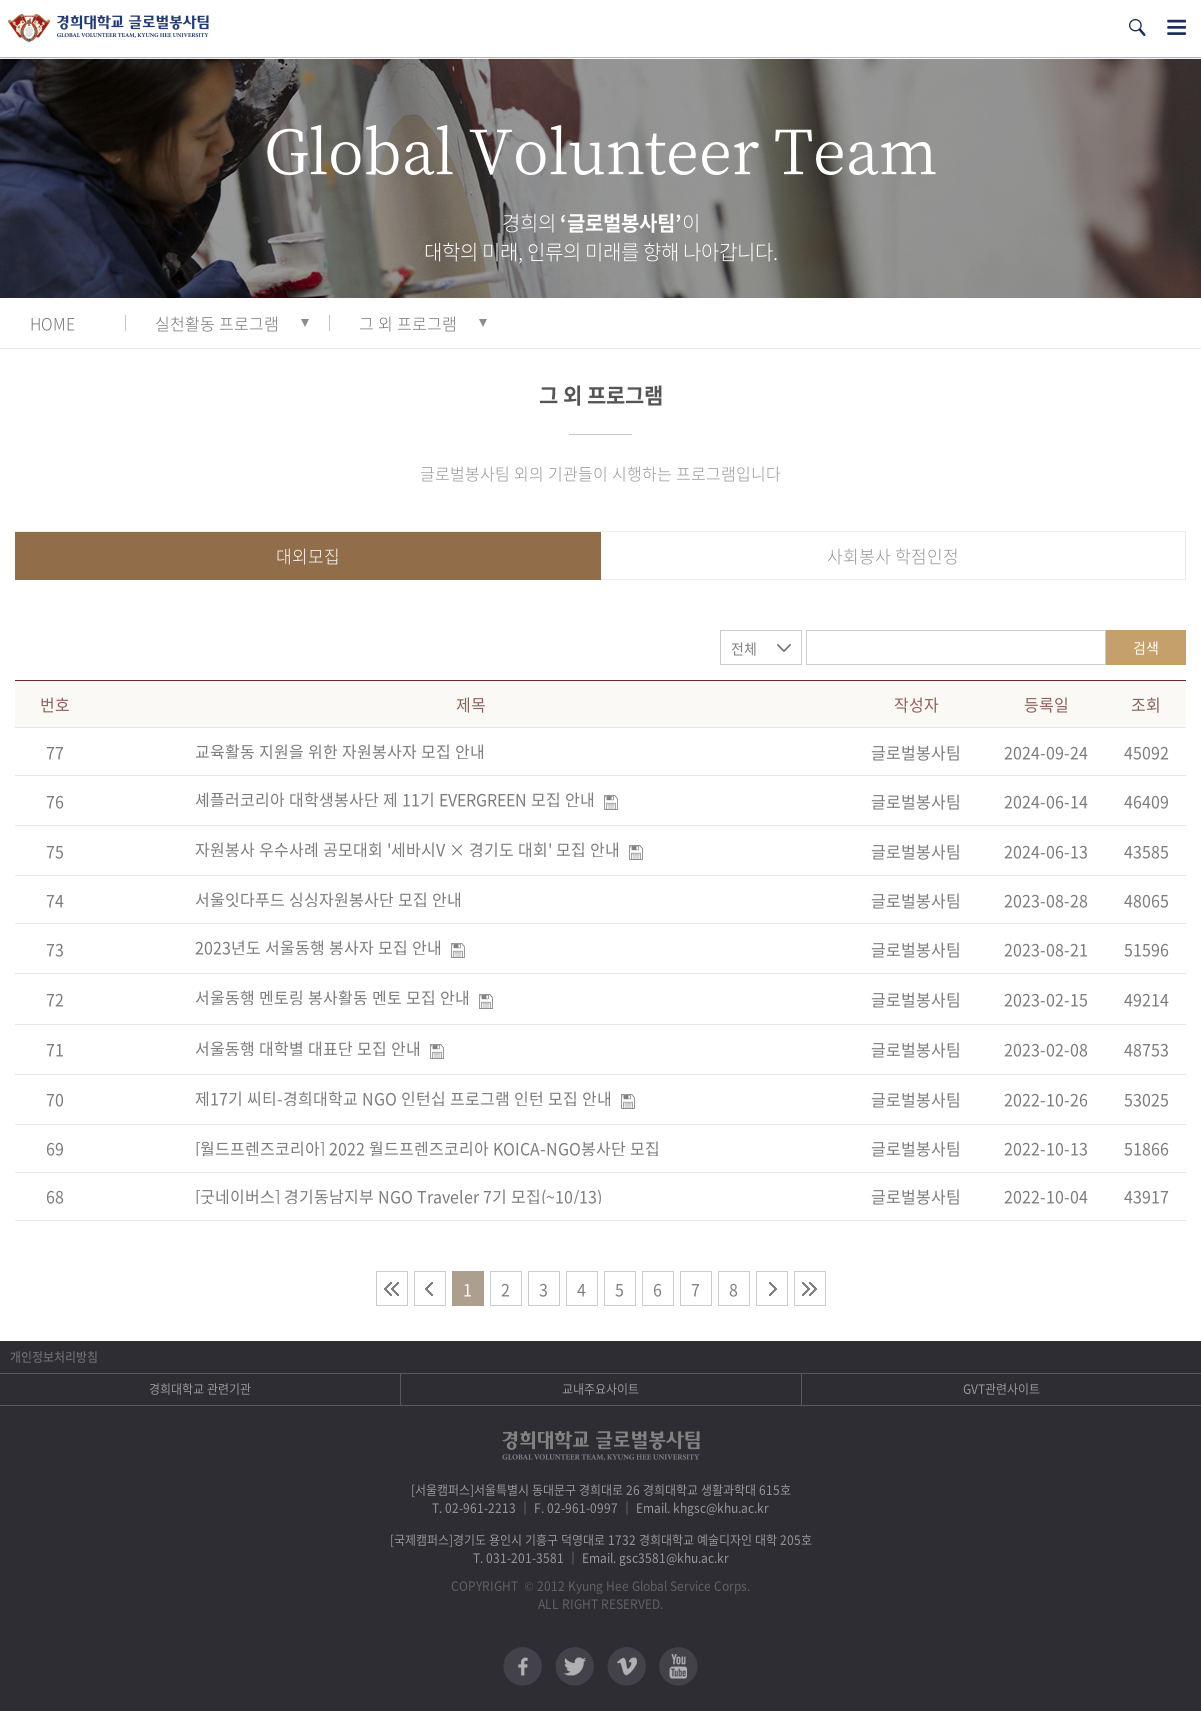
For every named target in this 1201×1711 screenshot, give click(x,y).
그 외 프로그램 (408, 323)
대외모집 (308, 555)
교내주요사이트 (600, 1389)
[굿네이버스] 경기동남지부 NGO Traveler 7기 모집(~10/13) (398, 1196)
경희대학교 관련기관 (200, 1389)
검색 (1146, 647)
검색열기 (1137, 27)
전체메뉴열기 (1176, 27)
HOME (52, 323)
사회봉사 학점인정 (893, 555)
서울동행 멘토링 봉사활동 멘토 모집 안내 (332, 997)
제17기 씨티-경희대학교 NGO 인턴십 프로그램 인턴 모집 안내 (403, 1098)
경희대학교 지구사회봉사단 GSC (108, 28)
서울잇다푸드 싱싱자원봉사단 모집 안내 (328, 899)
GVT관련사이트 (1001, 1389)
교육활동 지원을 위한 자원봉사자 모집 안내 (340, 751)
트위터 (574, 1666)
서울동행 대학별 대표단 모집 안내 (308, 1048)
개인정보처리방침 (54, 1357)
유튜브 (678, 1666)
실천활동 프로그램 (217, 323)
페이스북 (522, 1666)
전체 (744, 648)
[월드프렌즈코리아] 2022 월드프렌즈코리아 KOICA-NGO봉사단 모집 (427, 1148)
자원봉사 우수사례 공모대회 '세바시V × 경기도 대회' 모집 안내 (407, 849)
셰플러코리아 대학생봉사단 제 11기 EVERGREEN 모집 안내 (395, 799)
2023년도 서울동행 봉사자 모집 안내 (318, 947)
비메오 (626, 1666)
